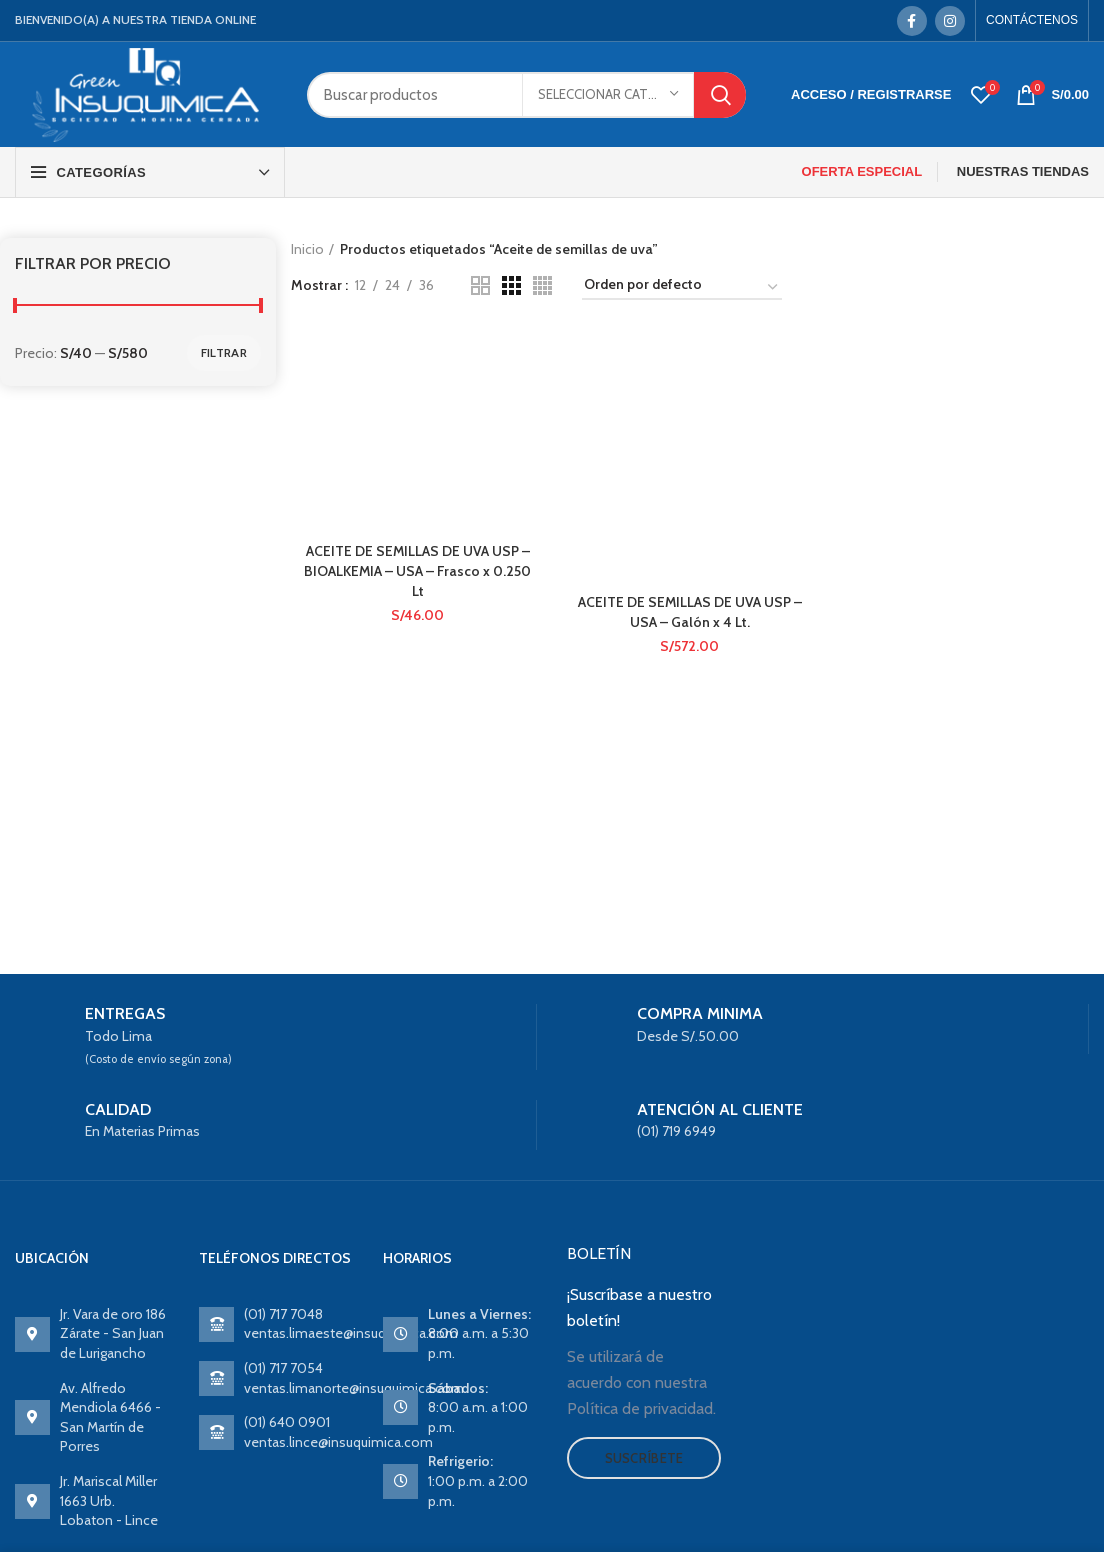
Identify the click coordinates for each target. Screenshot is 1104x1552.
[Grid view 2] (480, 285)
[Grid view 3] (511, 285)
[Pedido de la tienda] (682, 288)
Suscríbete (644, 1458)
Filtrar (224, 352)
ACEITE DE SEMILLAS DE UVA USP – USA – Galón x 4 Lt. (689, 613)
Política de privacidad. (641, 1408)
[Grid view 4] (542, 285)
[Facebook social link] (912, 21)
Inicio (307, 249)
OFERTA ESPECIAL (862, 171)
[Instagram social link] (950, 21)
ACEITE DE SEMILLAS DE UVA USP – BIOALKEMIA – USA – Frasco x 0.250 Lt (417, 570)
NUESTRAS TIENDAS (1023, 171)
